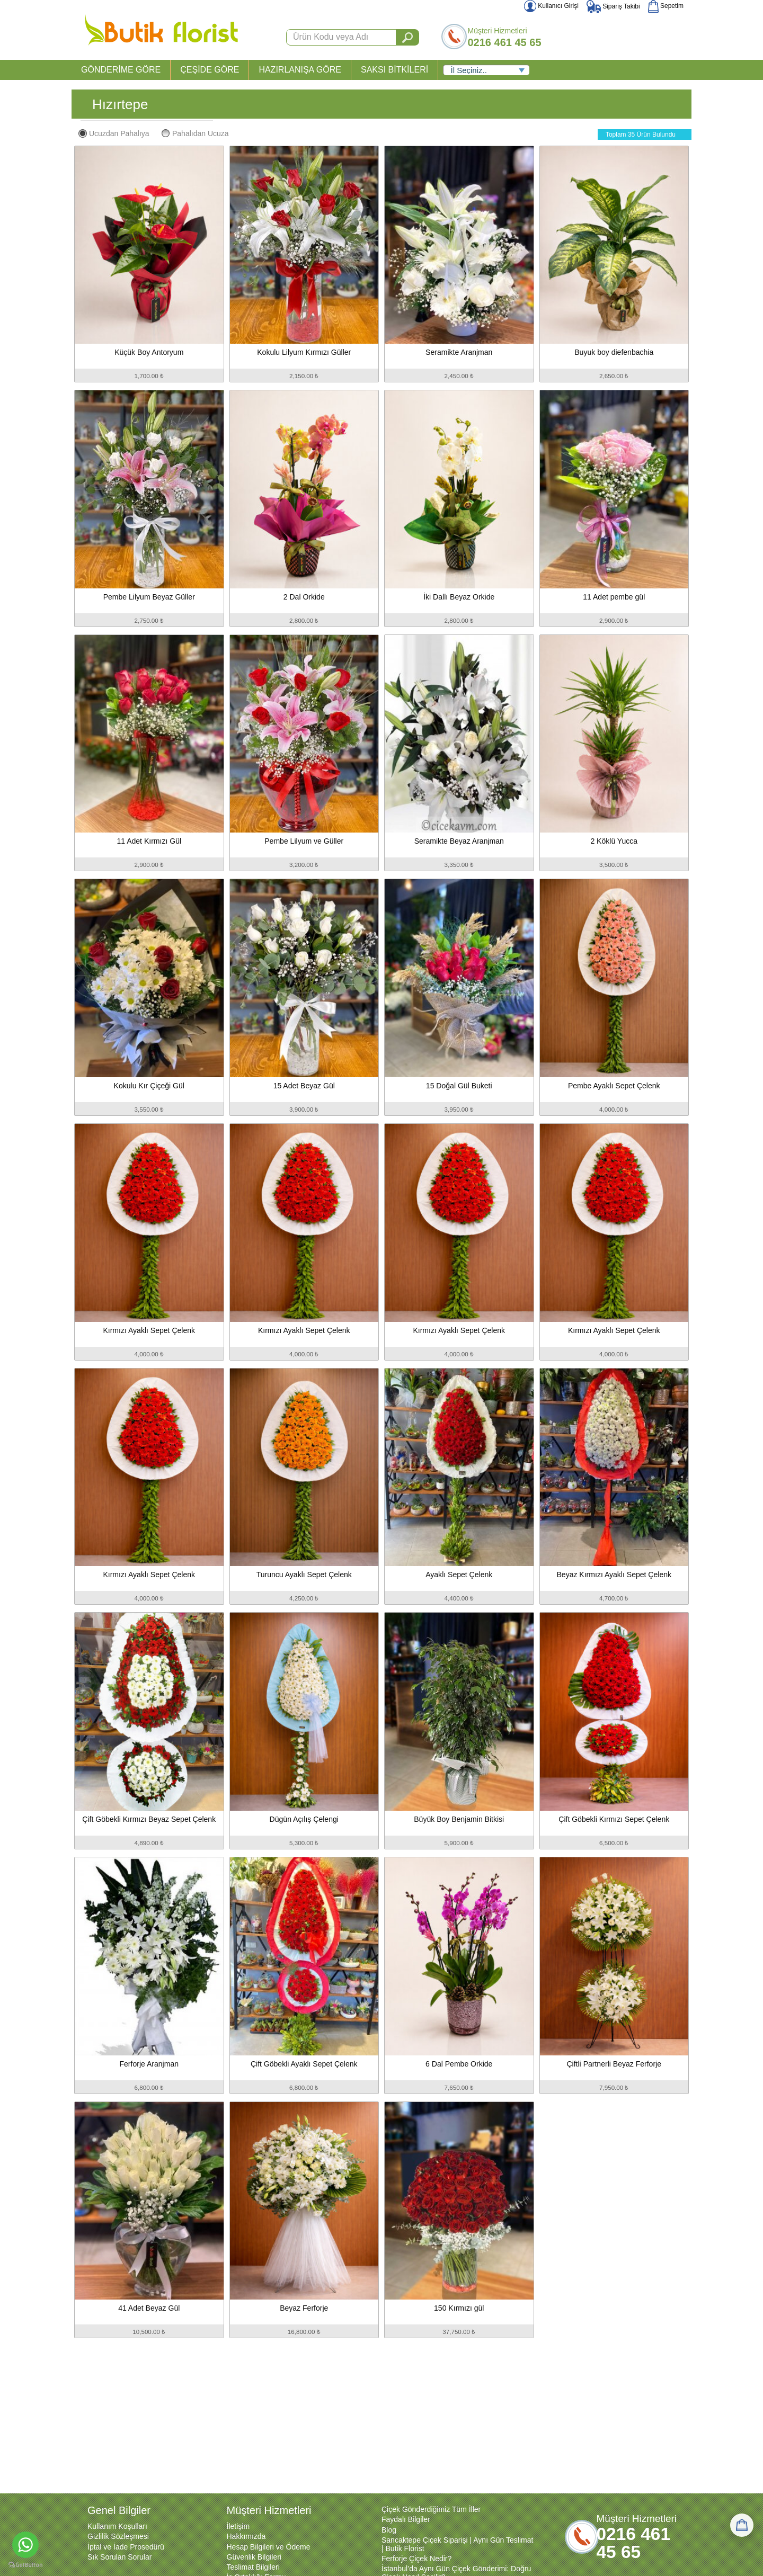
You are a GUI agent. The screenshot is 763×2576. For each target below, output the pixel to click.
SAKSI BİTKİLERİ (394, 69)
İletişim (238, 2526)
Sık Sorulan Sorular (119, 2557)
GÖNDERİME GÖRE (121, 69)
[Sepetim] (741, 2525)
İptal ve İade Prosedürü (125, 2547)
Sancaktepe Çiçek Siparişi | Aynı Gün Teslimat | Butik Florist (457, 2544)
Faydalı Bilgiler (406, 2519)
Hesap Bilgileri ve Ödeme (268, 2547)
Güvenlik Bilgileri (254, 2557)
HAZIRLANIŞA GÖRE (300, 69)
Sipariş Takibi (613, 6)
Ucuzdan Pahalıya (113, 133)
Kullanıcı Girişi (551, 6)
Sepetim (666, 6)
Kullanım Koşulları (117, 2526)
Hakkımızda (246, 2536)
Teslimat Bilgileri (253, 2567)
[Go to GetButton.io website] (25, 2565)
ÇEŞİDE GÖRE (209, 69)
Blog (389, 2530)
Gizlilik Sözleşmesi (118, 2536)
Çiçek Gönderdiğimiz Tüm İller (431, 2509)
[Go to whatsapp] (25, 2545)
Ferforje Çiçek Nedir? (416, 2558)
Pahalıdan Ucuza (195, 133)
